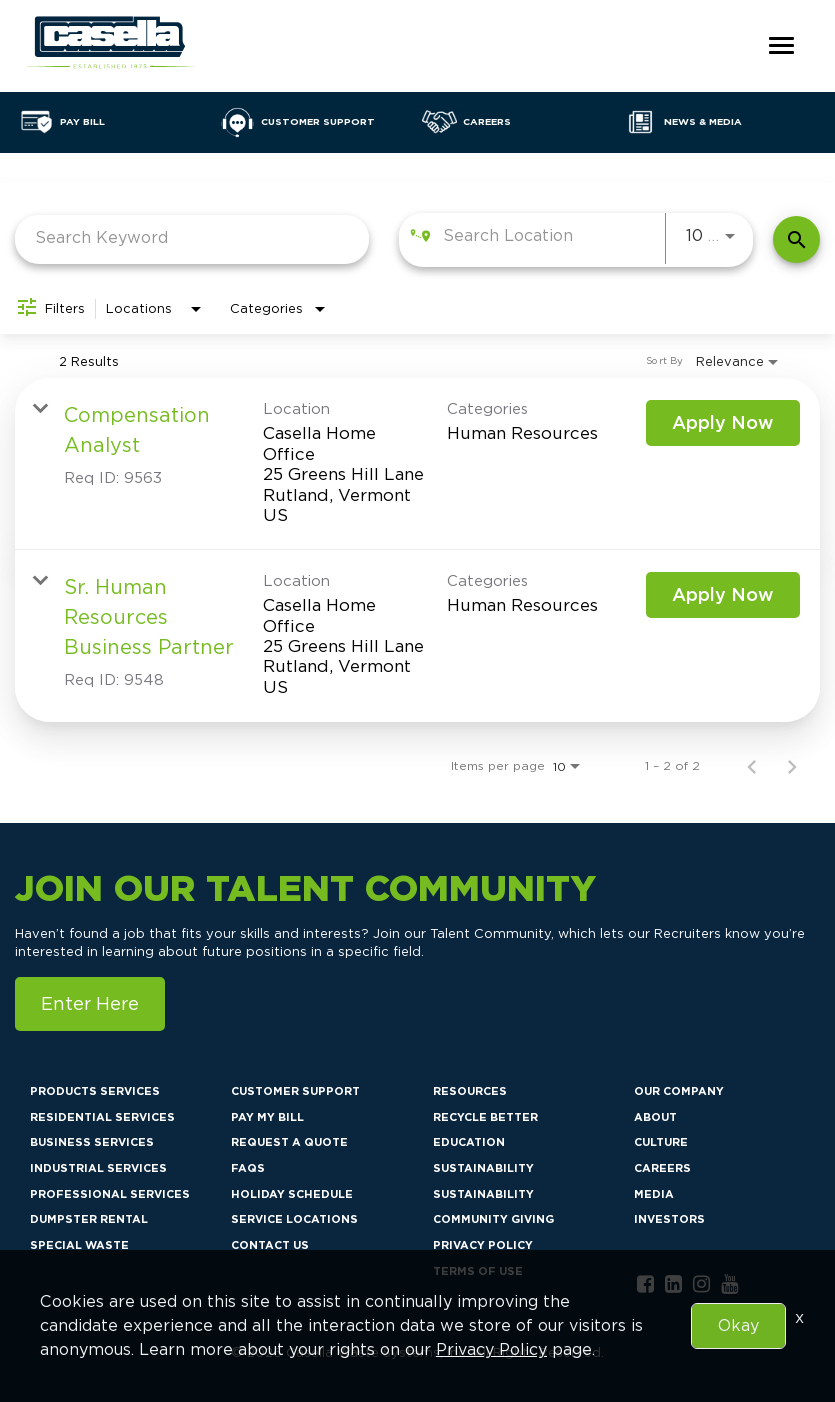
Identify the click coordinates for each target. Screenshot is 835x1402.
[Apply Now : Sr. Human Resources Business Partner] (723, 595)
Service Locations (294, 1219)
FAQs (248, 1168)
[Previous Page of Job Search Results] (752, 765)
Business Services (92, 1142)
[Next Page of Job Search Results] (792, 765)
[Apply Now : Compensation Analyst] (723, 423)
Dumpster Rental (89, 1219)
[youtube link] (729, 1284)
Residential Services (102, 1117)
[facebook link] (645, 1284)
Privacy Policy (483, 1245)
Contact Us (270, 1245)
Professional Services (110, 1194)
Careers (662, 1168)
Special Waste (79, 1245)
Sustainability (483, 1168)
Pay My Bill (267, 1117)
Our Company (679, 1091)
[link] (417, 464)
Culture (661, 1142)
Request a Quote (289, 1142)
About (655, 1117)
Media (654, 1194)
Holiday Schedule (292, 1194)
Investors (669, 1219)
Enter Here (90, 1003)
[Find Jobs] (796, 239)
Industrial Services (98, 1168)
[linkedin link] (673, 1284)
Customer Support (295, 1091)
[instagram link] (701, 1284)
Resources (470, 1091)
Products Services (95, 1091)
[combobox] (192, 237)
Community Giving (493, 1219)
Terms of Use (478, 1271)
